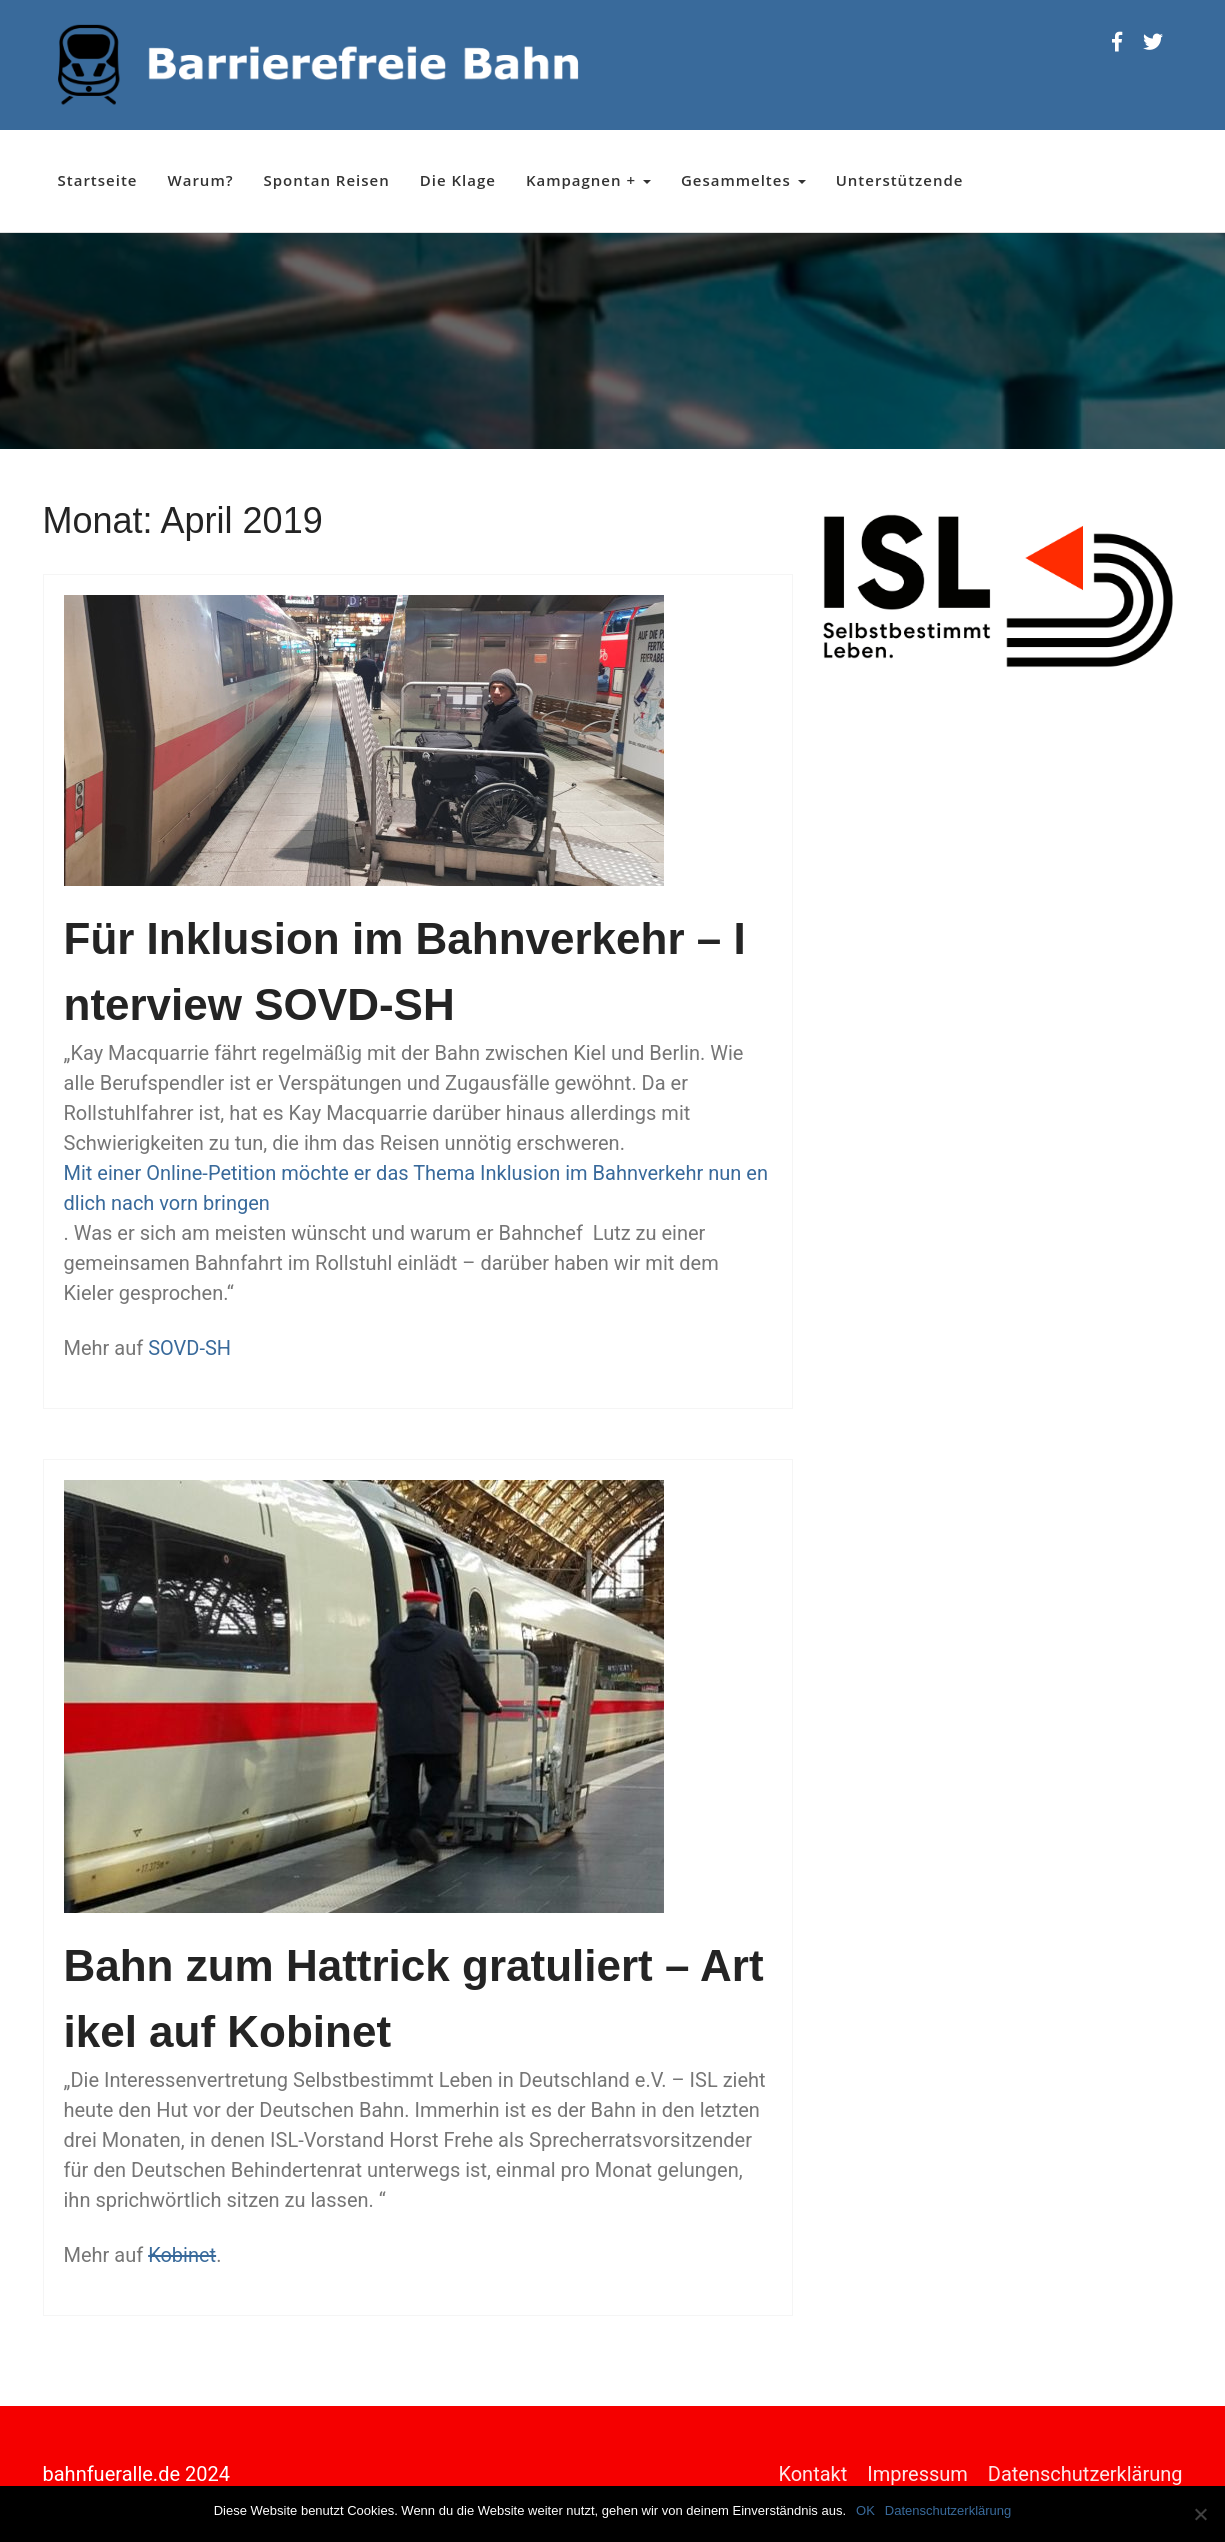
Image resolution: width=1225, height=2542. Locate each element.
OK (865, 2510)
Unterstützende (900, 180)
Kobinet (182, 2255)
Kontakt (812, 2474)
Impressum (917, 2474)
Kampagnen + (588, 180)
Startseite (98, 180)
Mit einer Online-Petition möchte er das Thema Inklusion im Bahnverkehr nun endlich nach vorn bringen (416, 1188)
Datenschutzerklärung (1085, 2474)
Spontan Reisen (327, 180)
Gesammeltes (743, 180)
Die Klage (458, 180)
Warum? (201, 180)
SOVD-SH (189, 1348)
